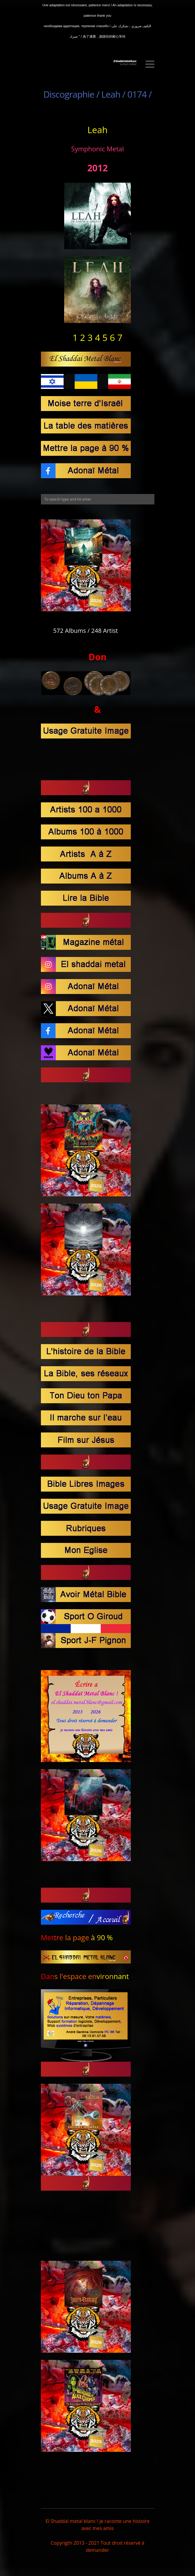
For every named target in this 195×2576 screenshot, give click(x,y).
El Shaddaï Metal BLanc (124, 61)
